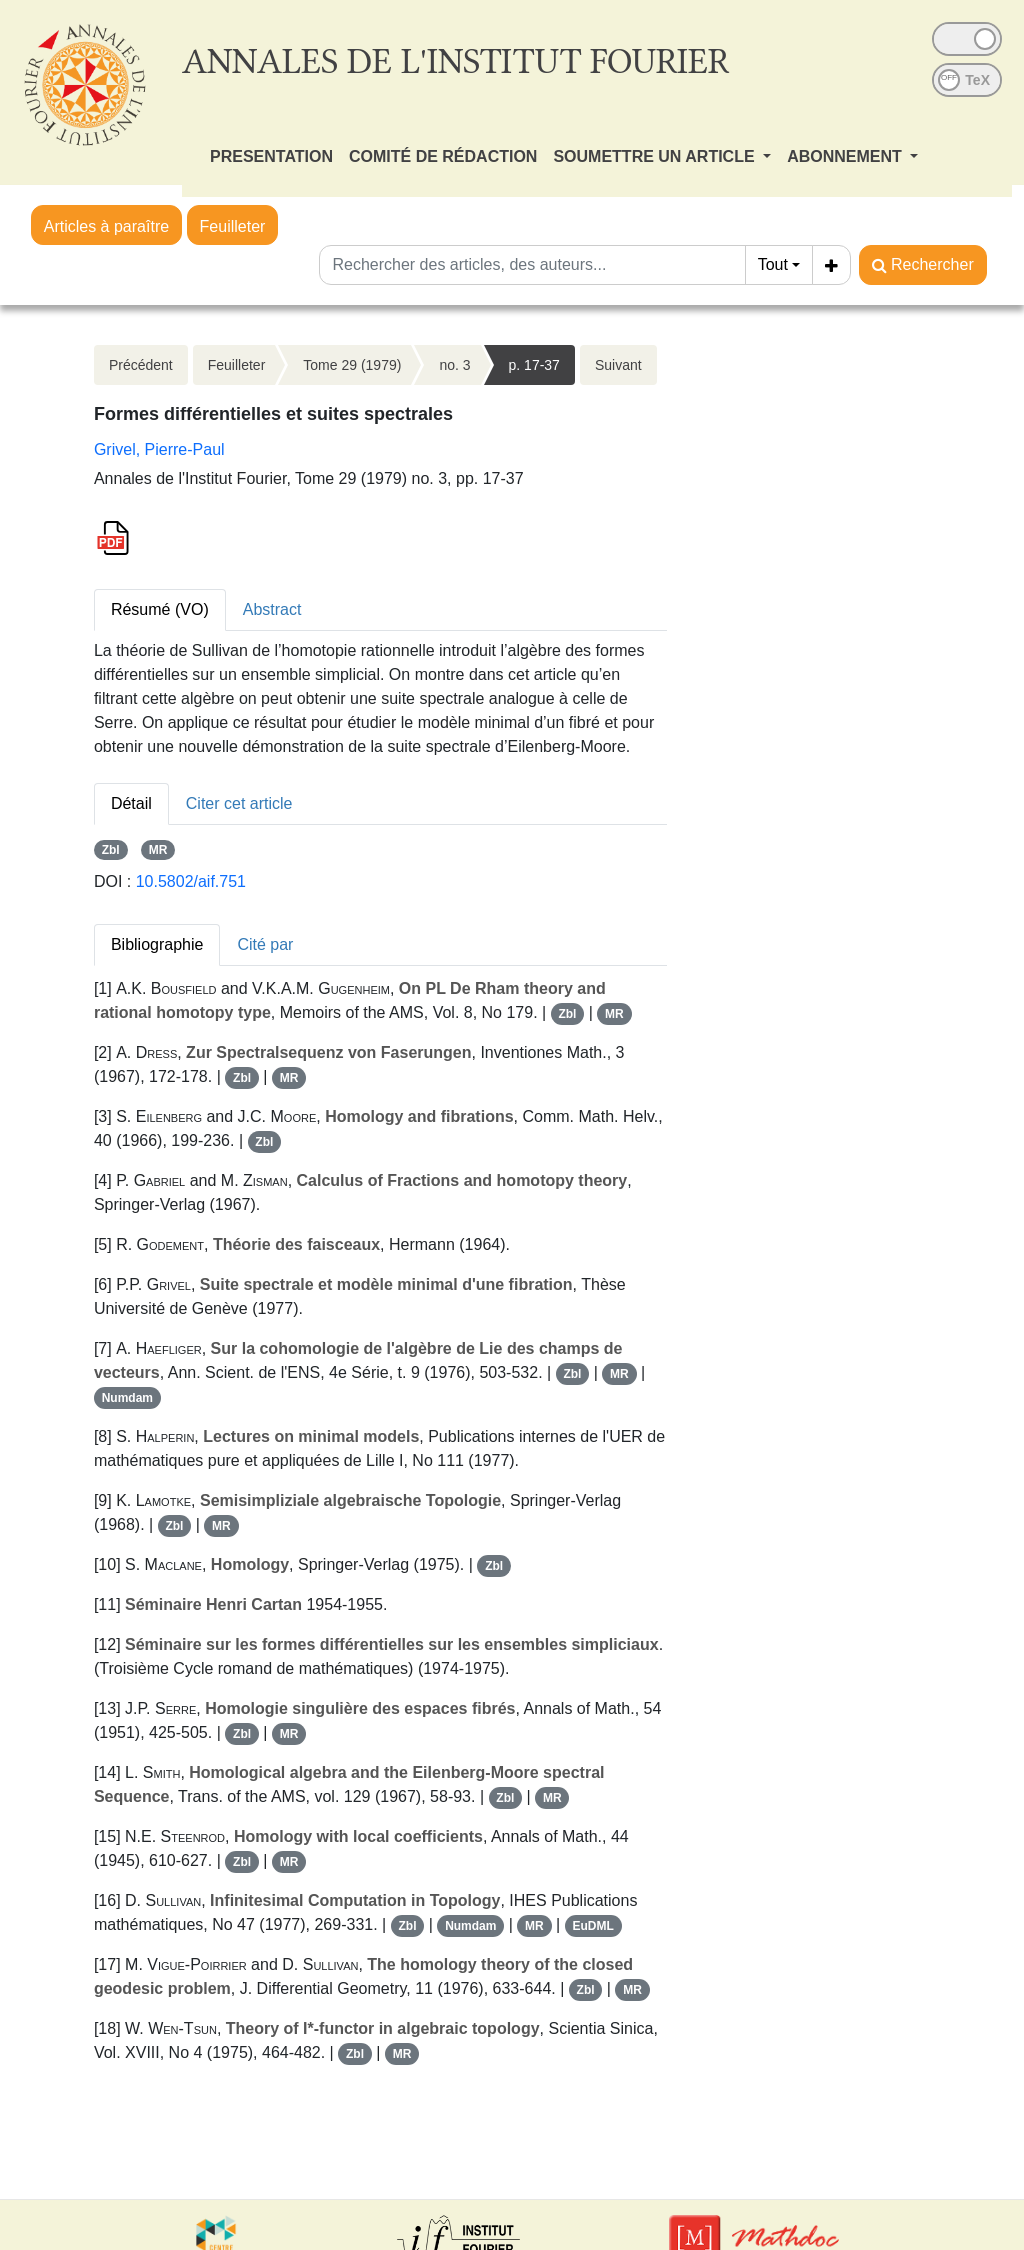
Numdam (127, 1398)
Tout (773, 264)
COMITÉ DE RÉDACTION (443, 156)
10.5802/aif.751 (191, 881)
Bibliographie (157, 944)
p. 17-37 (534, 365)
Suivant (618, 365)
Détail (131, 803)
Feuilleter (233, 226)
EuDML (592, 1926)
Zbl (111, 850)
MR (158, 850)
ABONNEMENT (846, 156)
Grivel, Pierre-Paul (159, 449)
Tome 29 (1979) (352, 365)
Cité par (265, 944)
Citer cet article (239, 803)
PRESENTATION (271, 156)
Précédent (141, 365)
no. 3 (454, 365)
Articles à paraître (106, 226)
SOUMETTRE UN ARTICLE (656, 156)
